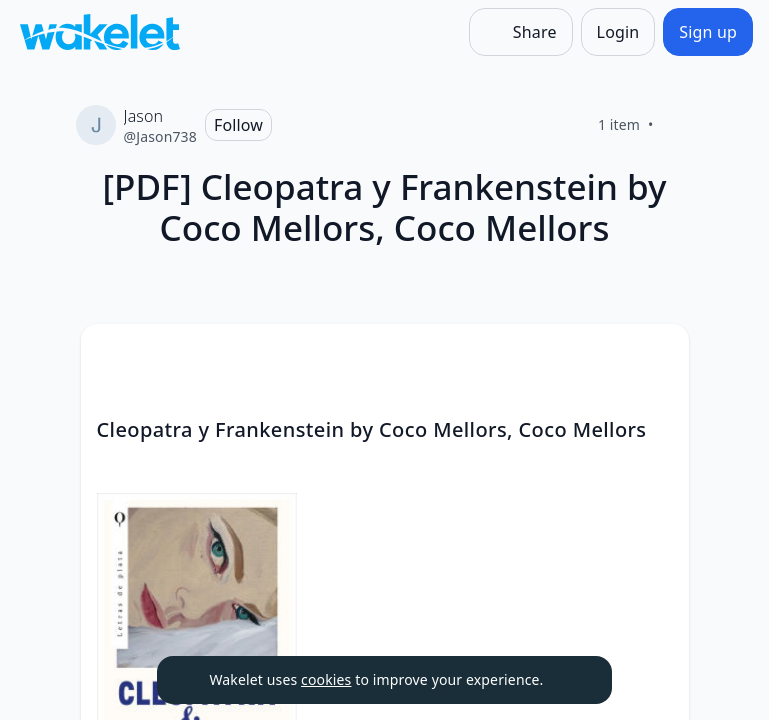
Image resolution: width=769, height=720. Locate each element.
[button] (657, 357)
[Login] (618, 32)
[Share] (521, 32)
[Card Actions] (657, 356)
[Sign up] (708, 32)
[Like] (678, 125)
